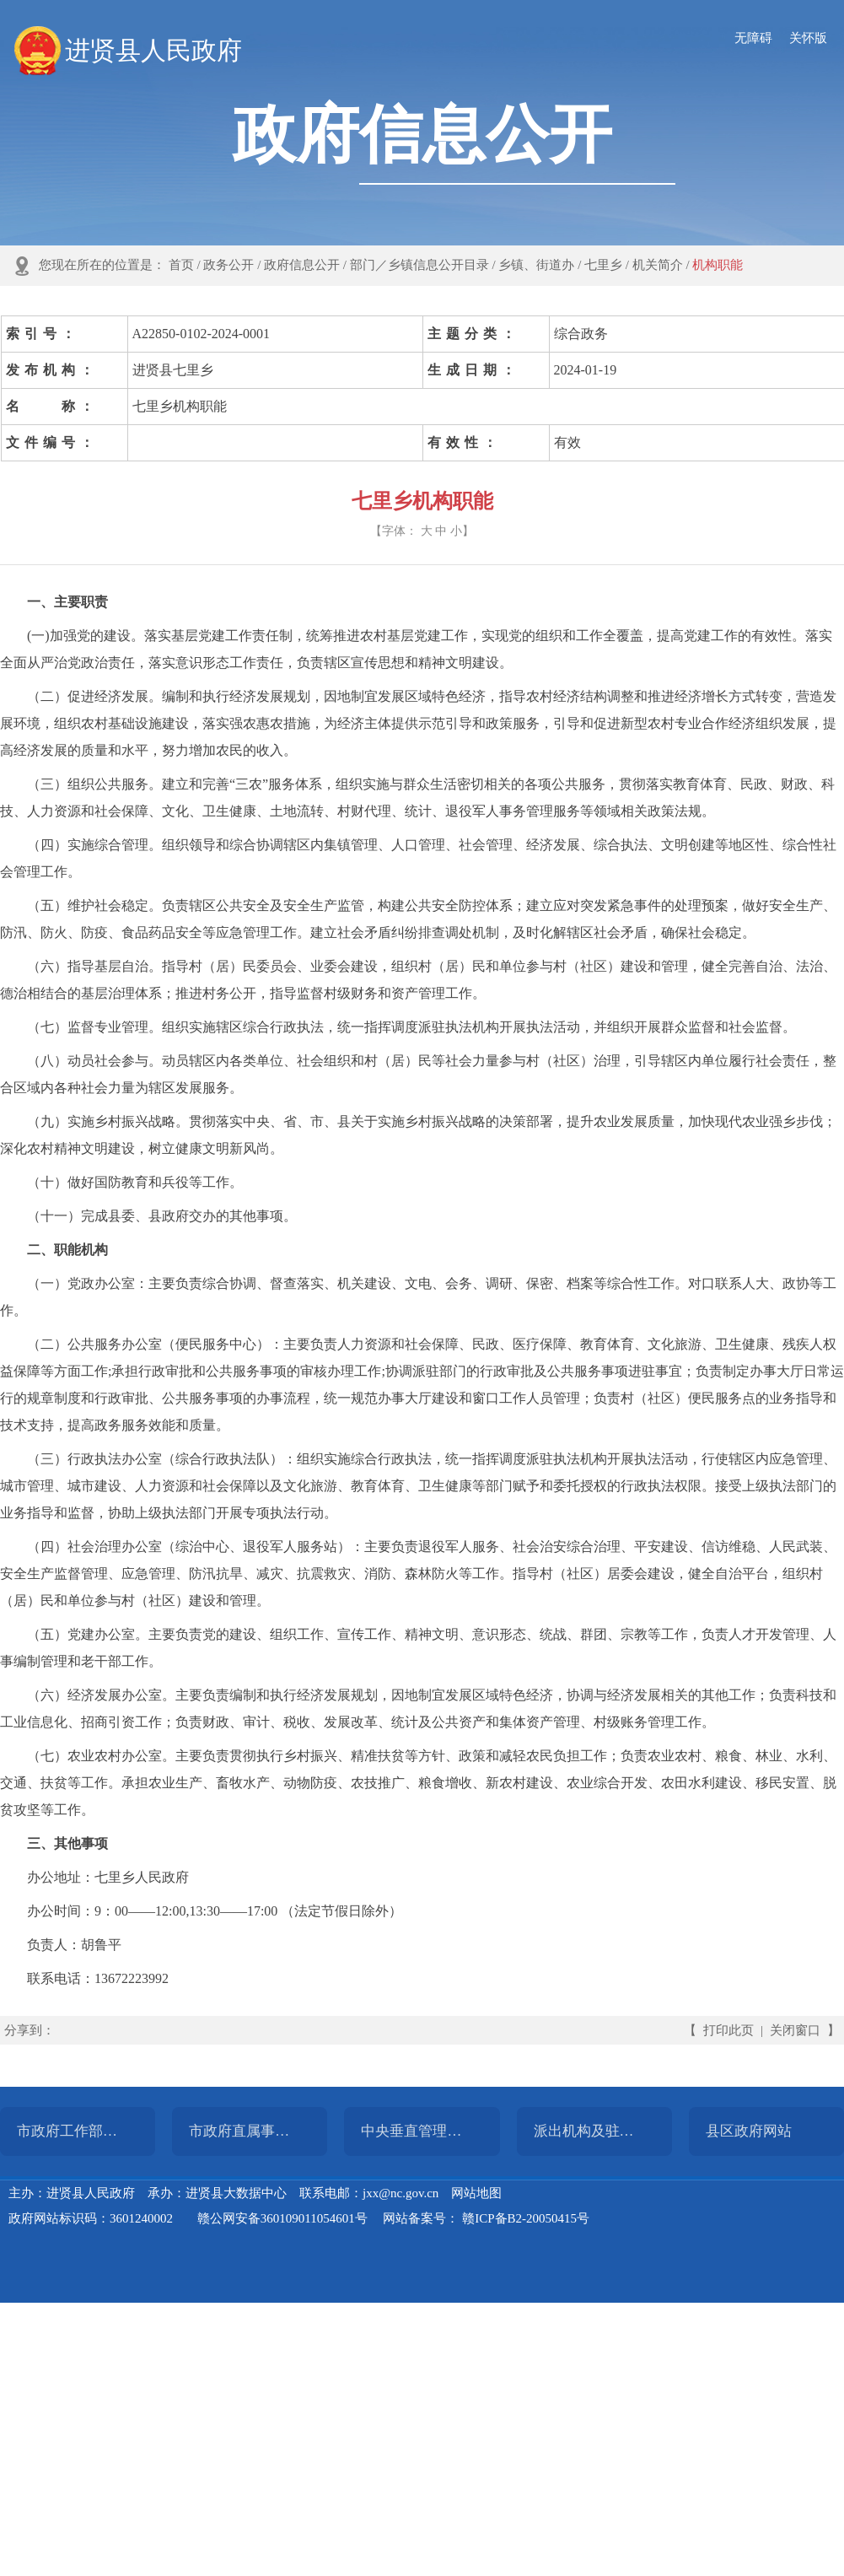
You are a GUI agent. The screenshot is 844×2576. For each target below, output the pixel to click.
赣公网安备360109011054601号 (282, 2218)
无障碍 (753, 38)
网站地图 (476, 2193)
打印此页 (728, 2030)
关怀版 (808, 38)
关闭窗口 (795, 2030)
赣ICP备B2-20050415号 (525, 2218)
